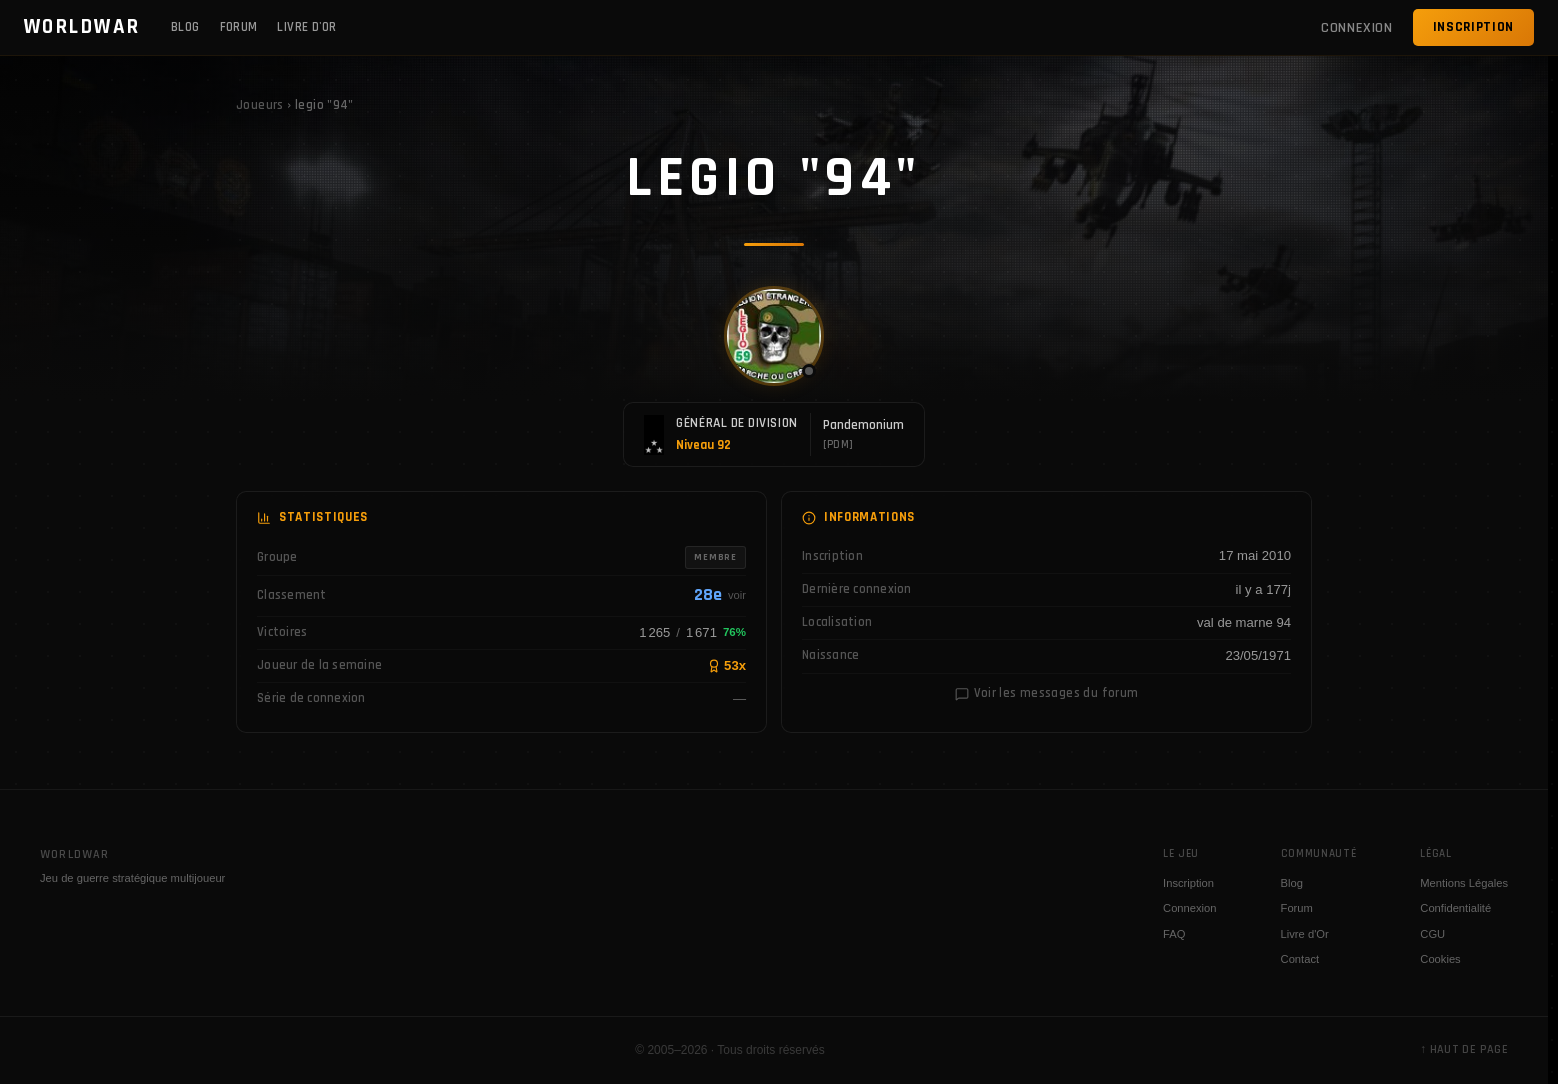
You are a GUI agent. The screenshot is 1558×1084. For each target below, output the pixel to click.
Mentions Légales (1464, 883)
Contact (1300, 959)
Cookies (1440, 959)
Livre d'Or (306, 27)
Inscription (1473, 27)
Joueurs (260, 105)
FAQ (1174, 934)
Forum (239, 27)
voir (737, 595)
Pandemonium (863, 425)
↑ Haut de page (1464, 1049)
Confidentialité (1455, 908)
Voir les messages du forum (1047, 693)
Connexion (1190, 908)
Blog (185, 27)
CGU (1432, 934)
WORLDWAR (82, 27)
